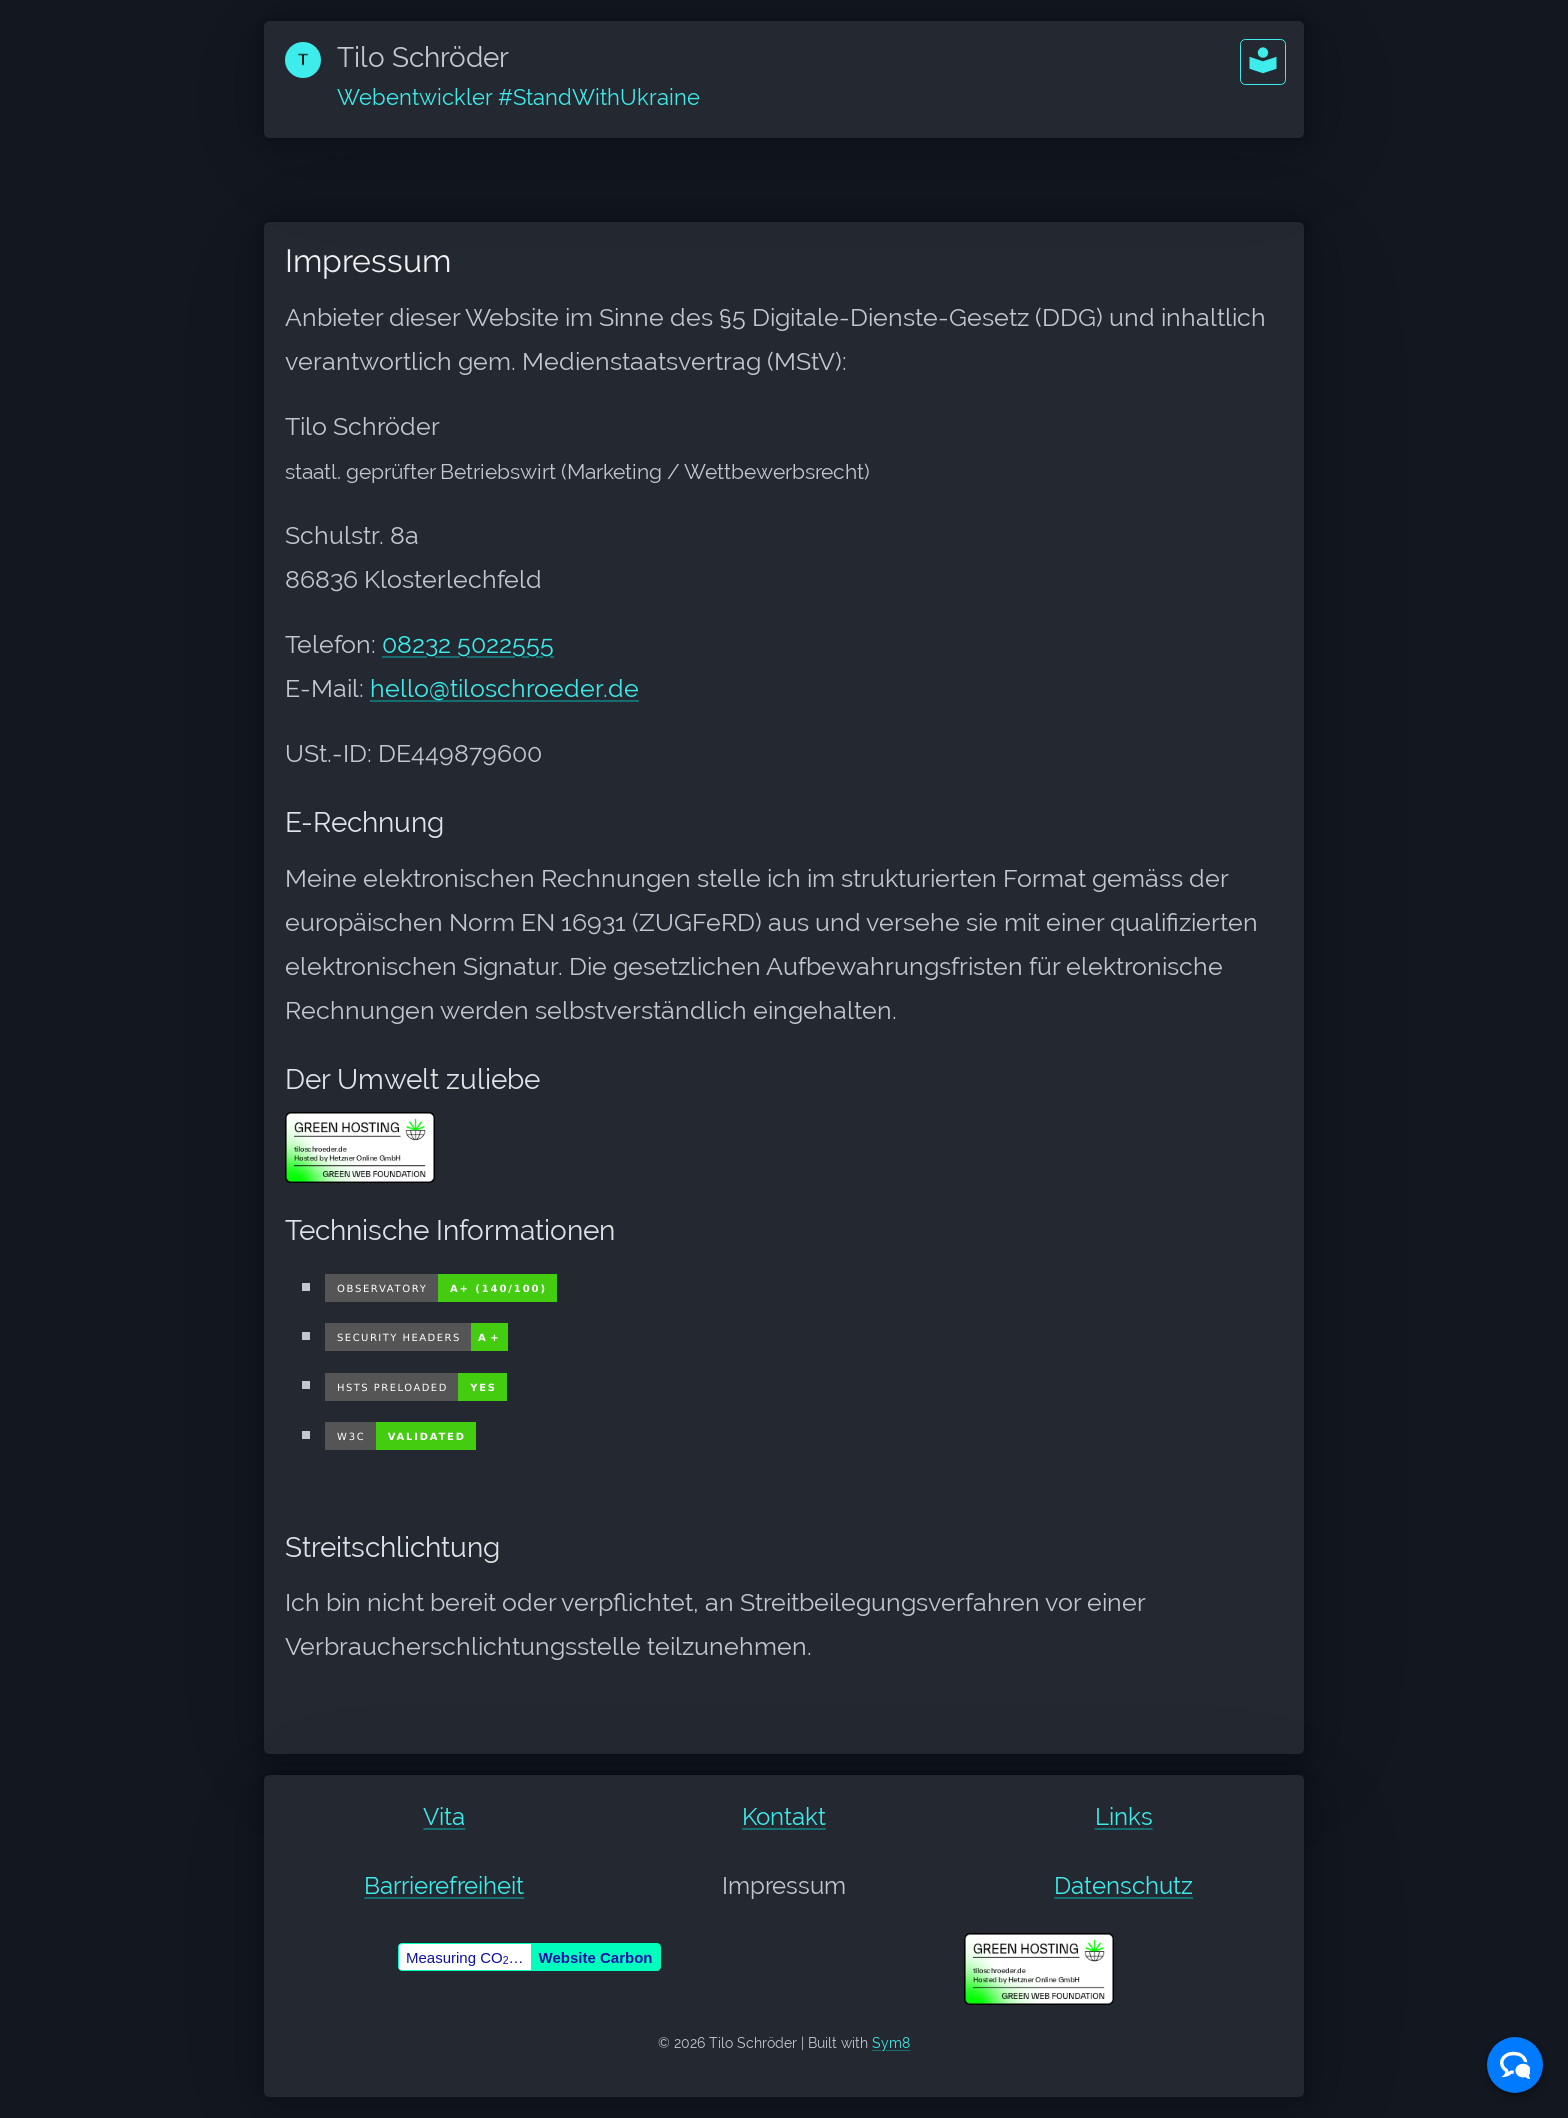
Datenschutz (1123, 1885)
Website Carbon (596, 1957)
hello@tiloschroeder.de (504, 688)
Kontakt (784, 1816)
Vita (444, 1816)
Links (1124, 1816)
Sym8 (891, 2043)
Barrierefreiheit (444, 1885)
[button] (1263, 62)
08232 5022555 (468, 644)
